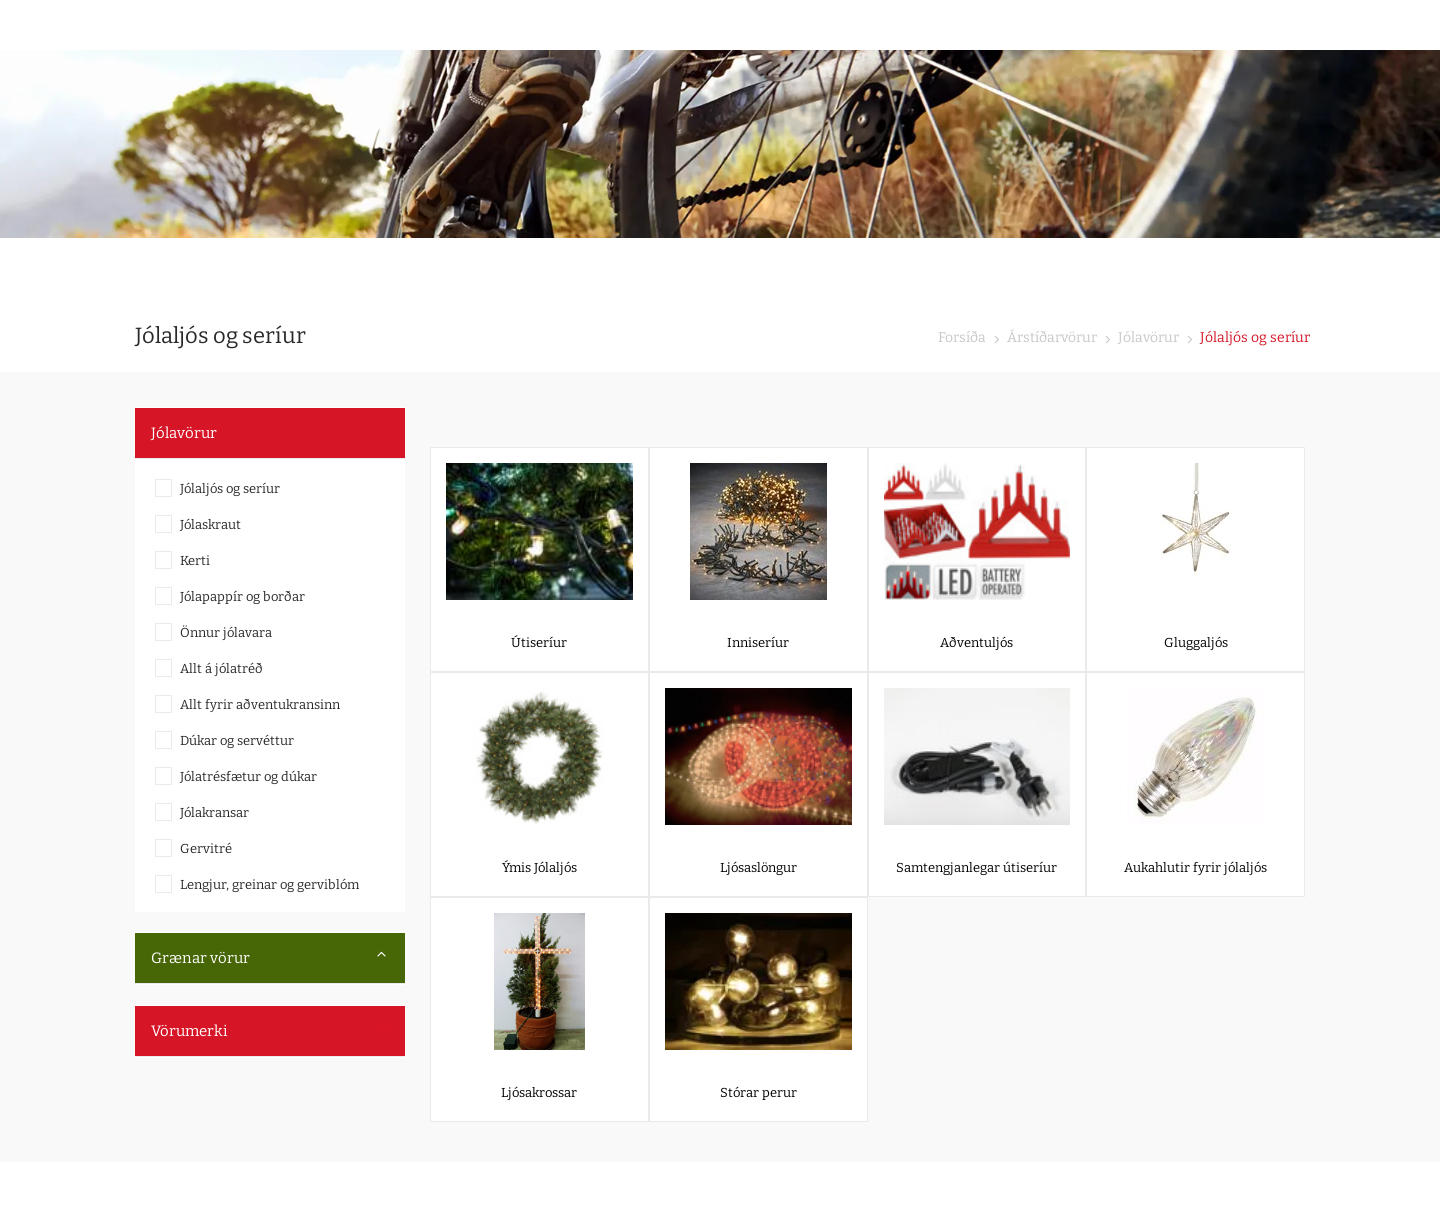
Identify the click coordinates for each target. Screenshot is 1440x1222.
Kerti (195, 560)
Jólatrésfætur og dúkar (248, 776)
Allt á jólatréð (221, 668)
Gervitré (206, 848)
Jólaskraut (210, 524)
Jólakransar (214, 812)
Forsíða (962, 337)
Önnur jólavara (226, 632)
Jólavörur (1147, 337)
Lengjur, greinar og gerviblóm (269, 884)
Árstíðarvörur (1050, 337)
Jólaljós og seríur (230, 488)
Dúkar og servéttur (237, 740)
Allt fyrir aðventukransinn (260, 704)
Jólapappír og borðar (242, 596)
